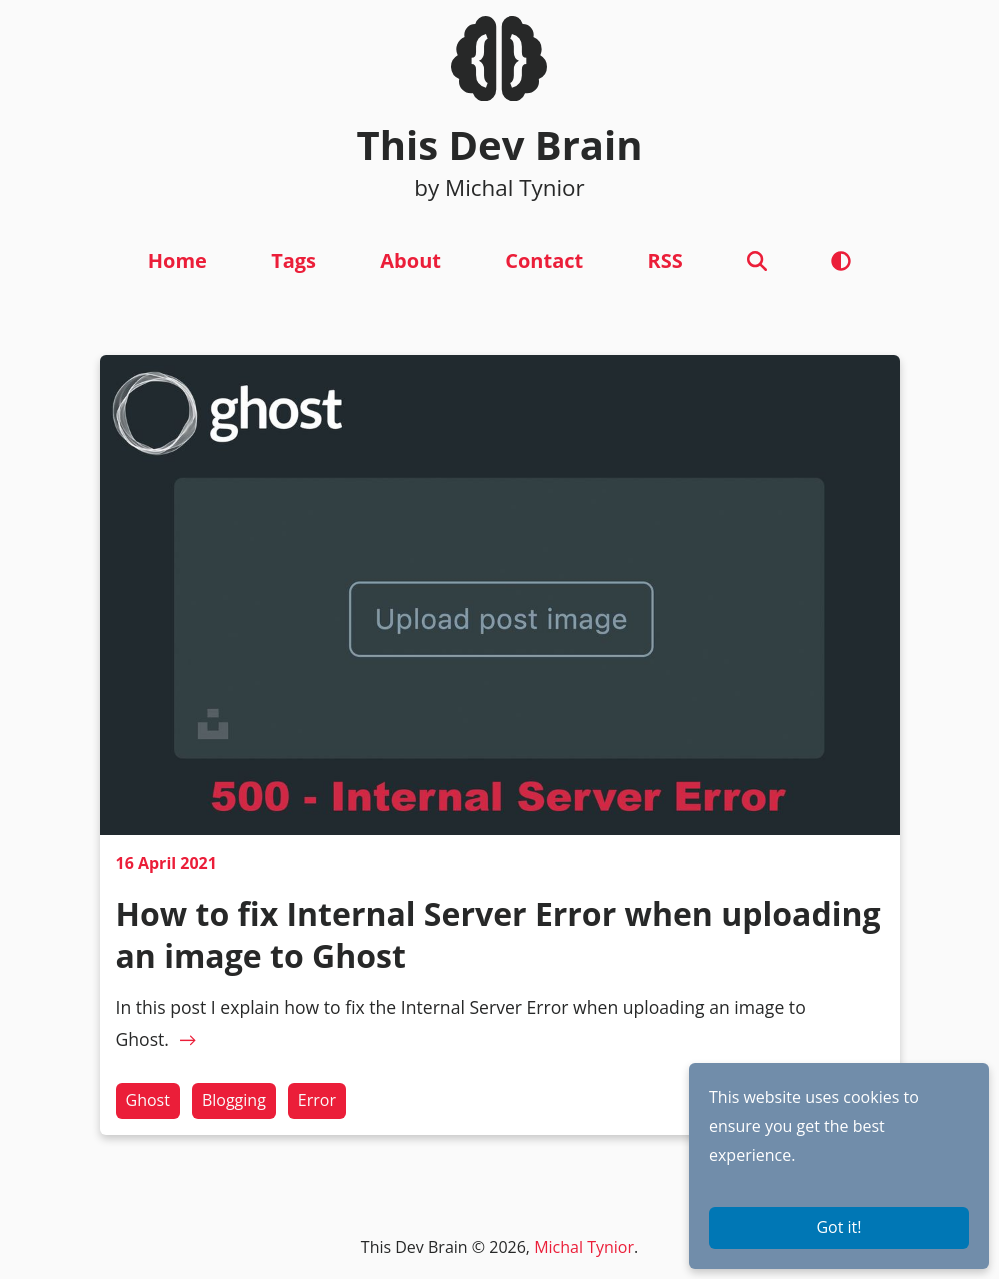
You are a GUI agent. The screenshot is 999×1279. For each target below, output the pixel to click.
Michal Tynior (584, 1247)
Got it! (838, 1227)
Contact (544, 260)
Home (177, 260)
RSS (664, 260)
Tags (293, 260)
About (410, 260)
